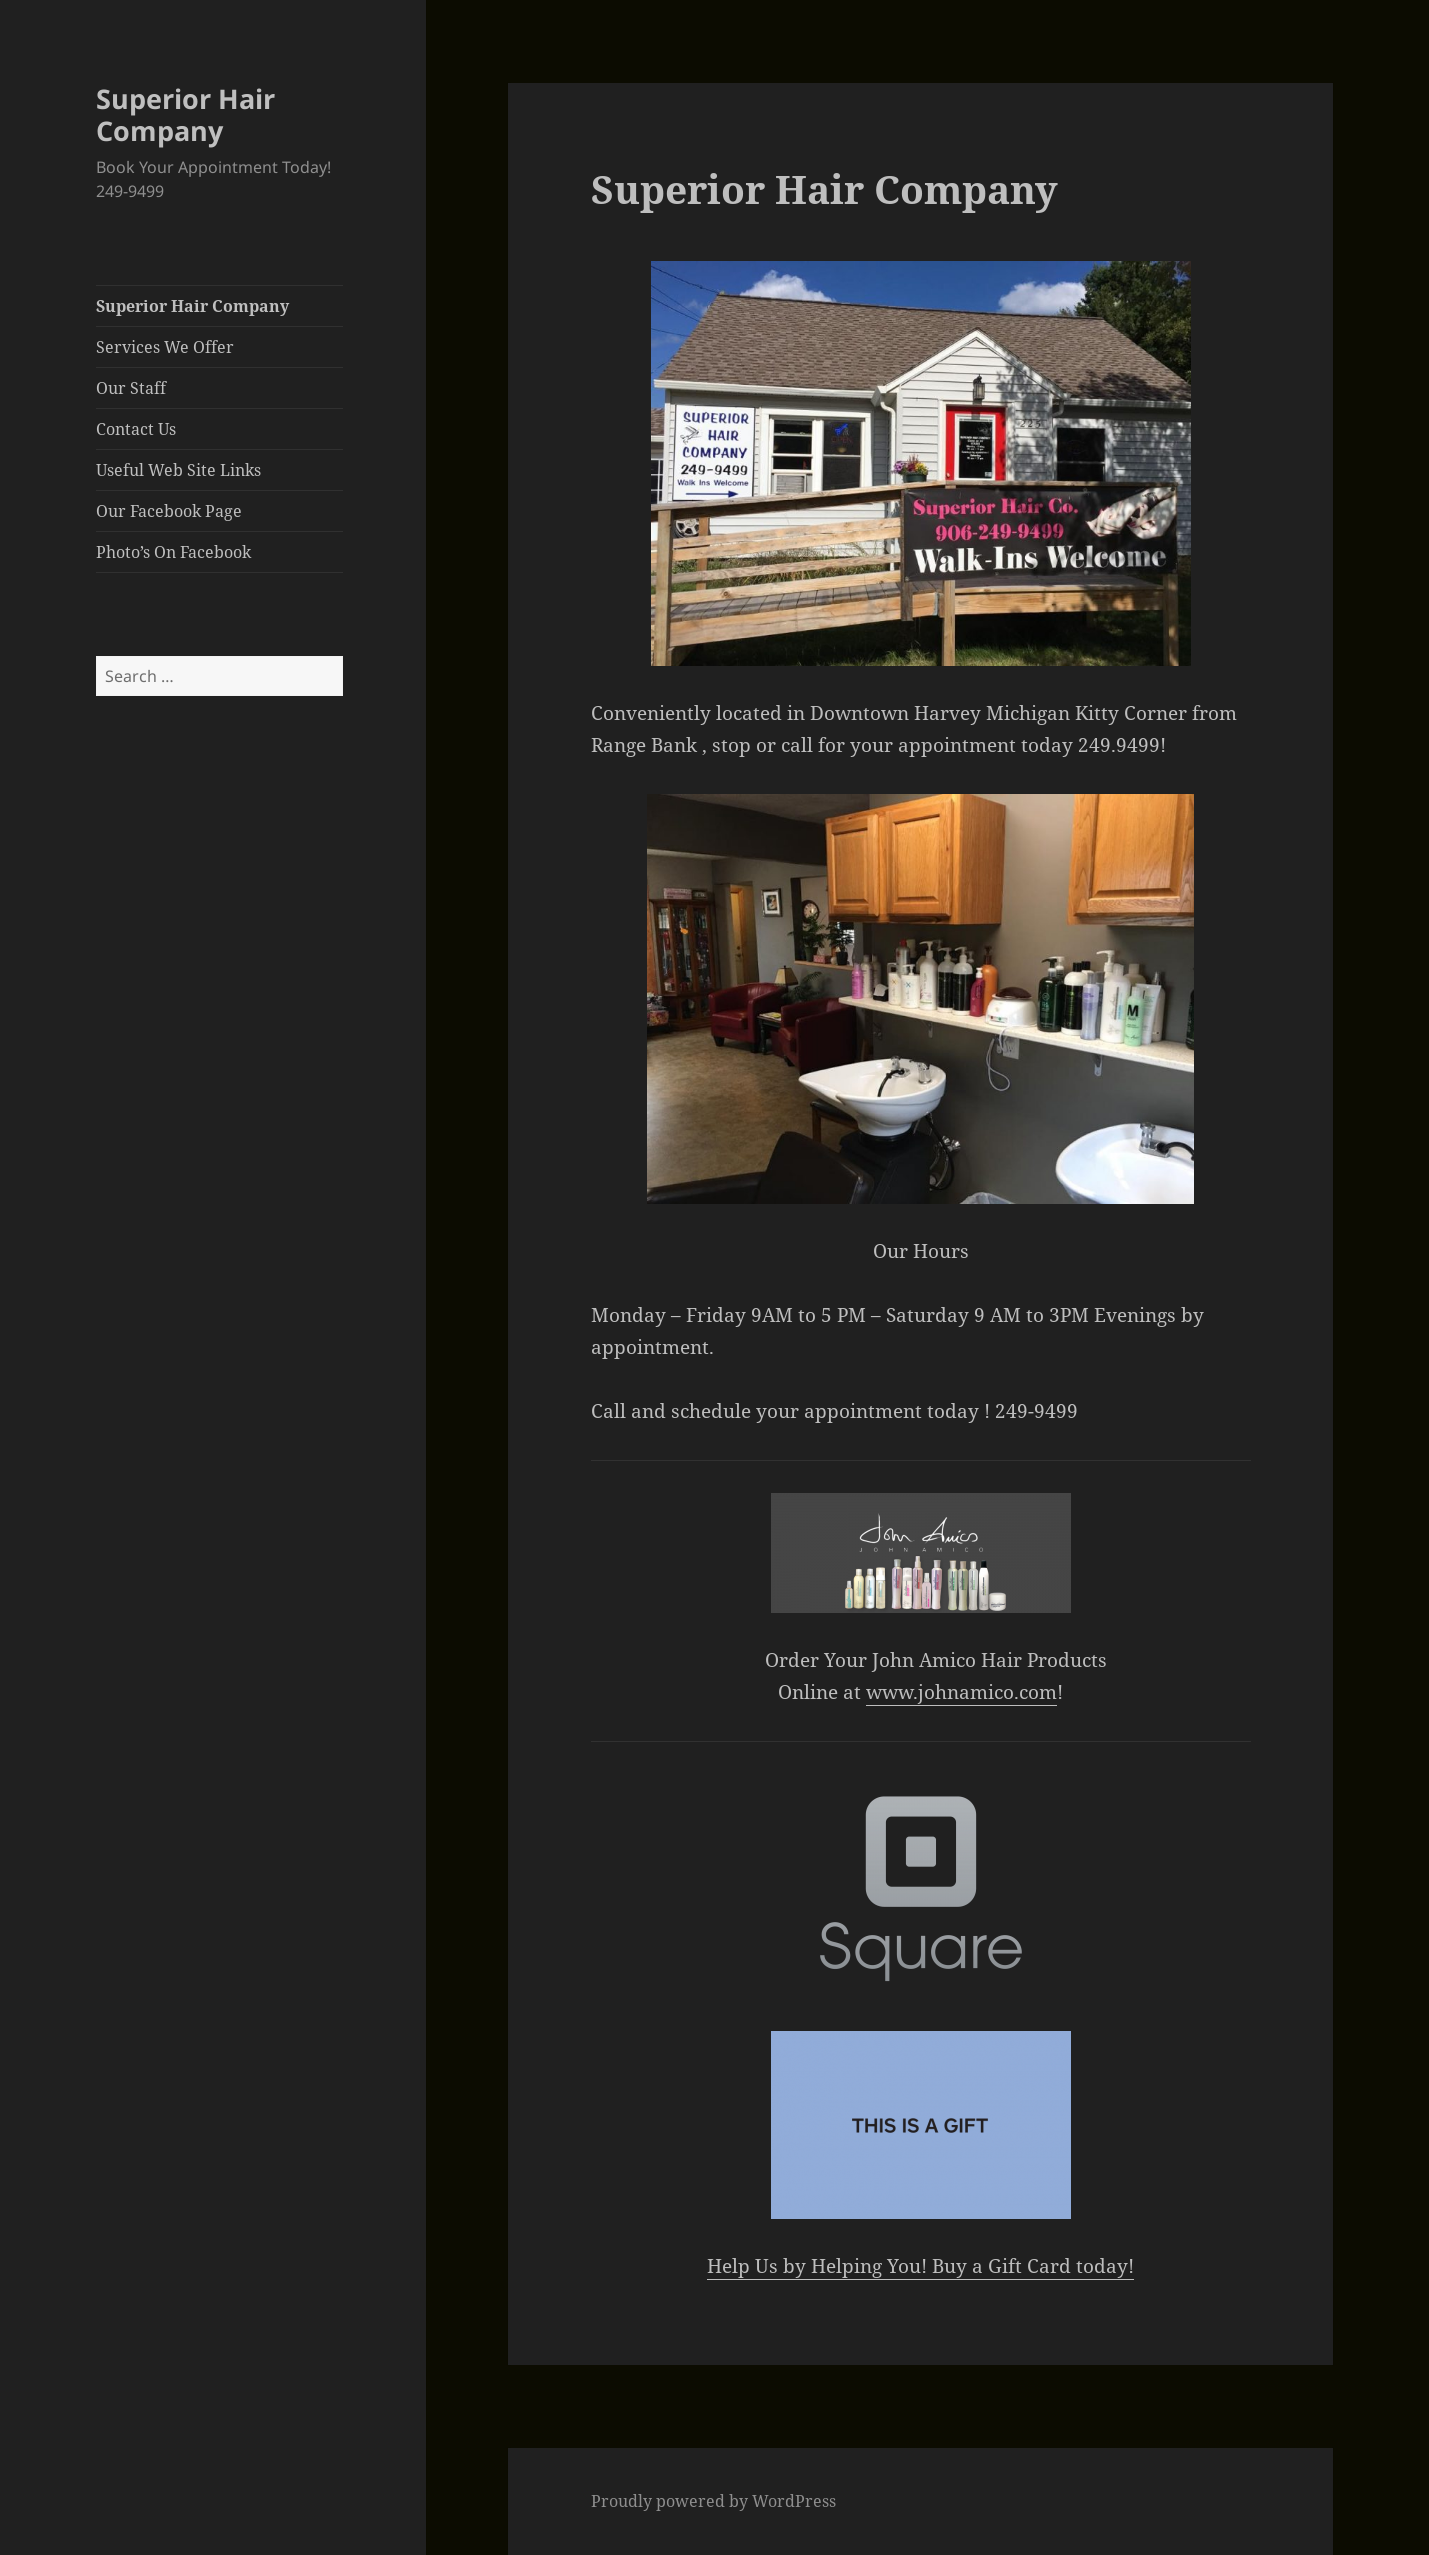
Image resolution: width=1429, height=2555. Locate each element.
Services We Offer (165, 347)
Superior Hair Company (185, 114)
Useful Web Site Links (178, 470)
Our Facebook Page (169, 511)
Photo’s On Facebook (173, 552)
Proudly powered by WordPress (713, 2501)
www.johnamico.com (961, 1692)
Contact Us (136, 429)
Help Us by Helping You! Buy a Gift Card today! (920, 2266)
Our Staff (131, 388)
